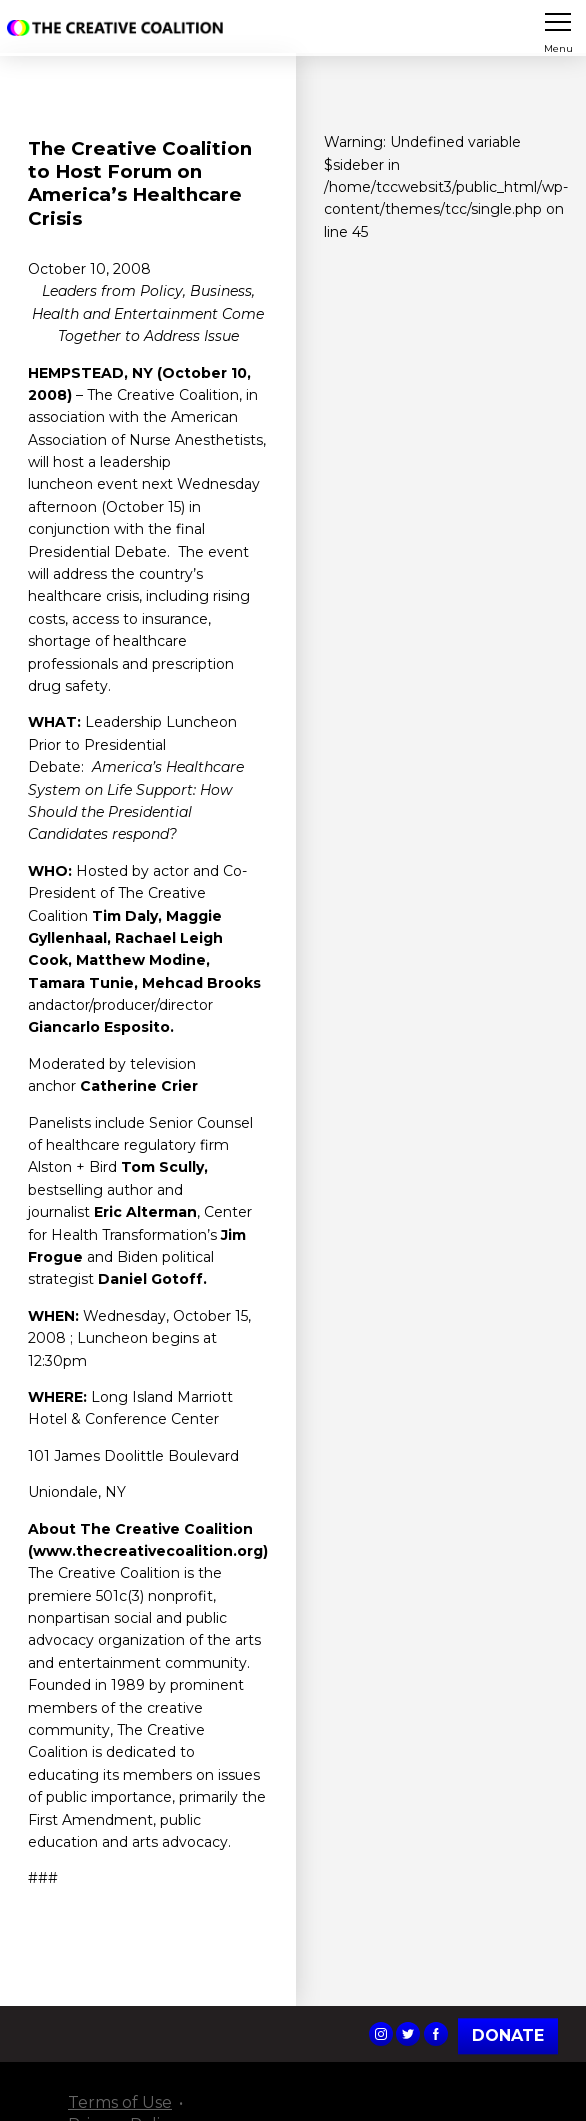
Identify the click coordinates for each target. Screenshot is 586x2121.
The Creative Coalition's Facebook (436, 2034)
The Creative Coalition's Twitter (408, 2034)
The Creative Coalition (119, 28)
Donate (508, 2035)
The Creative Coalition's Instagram (381, 2034)
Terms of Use (120, 2102)
